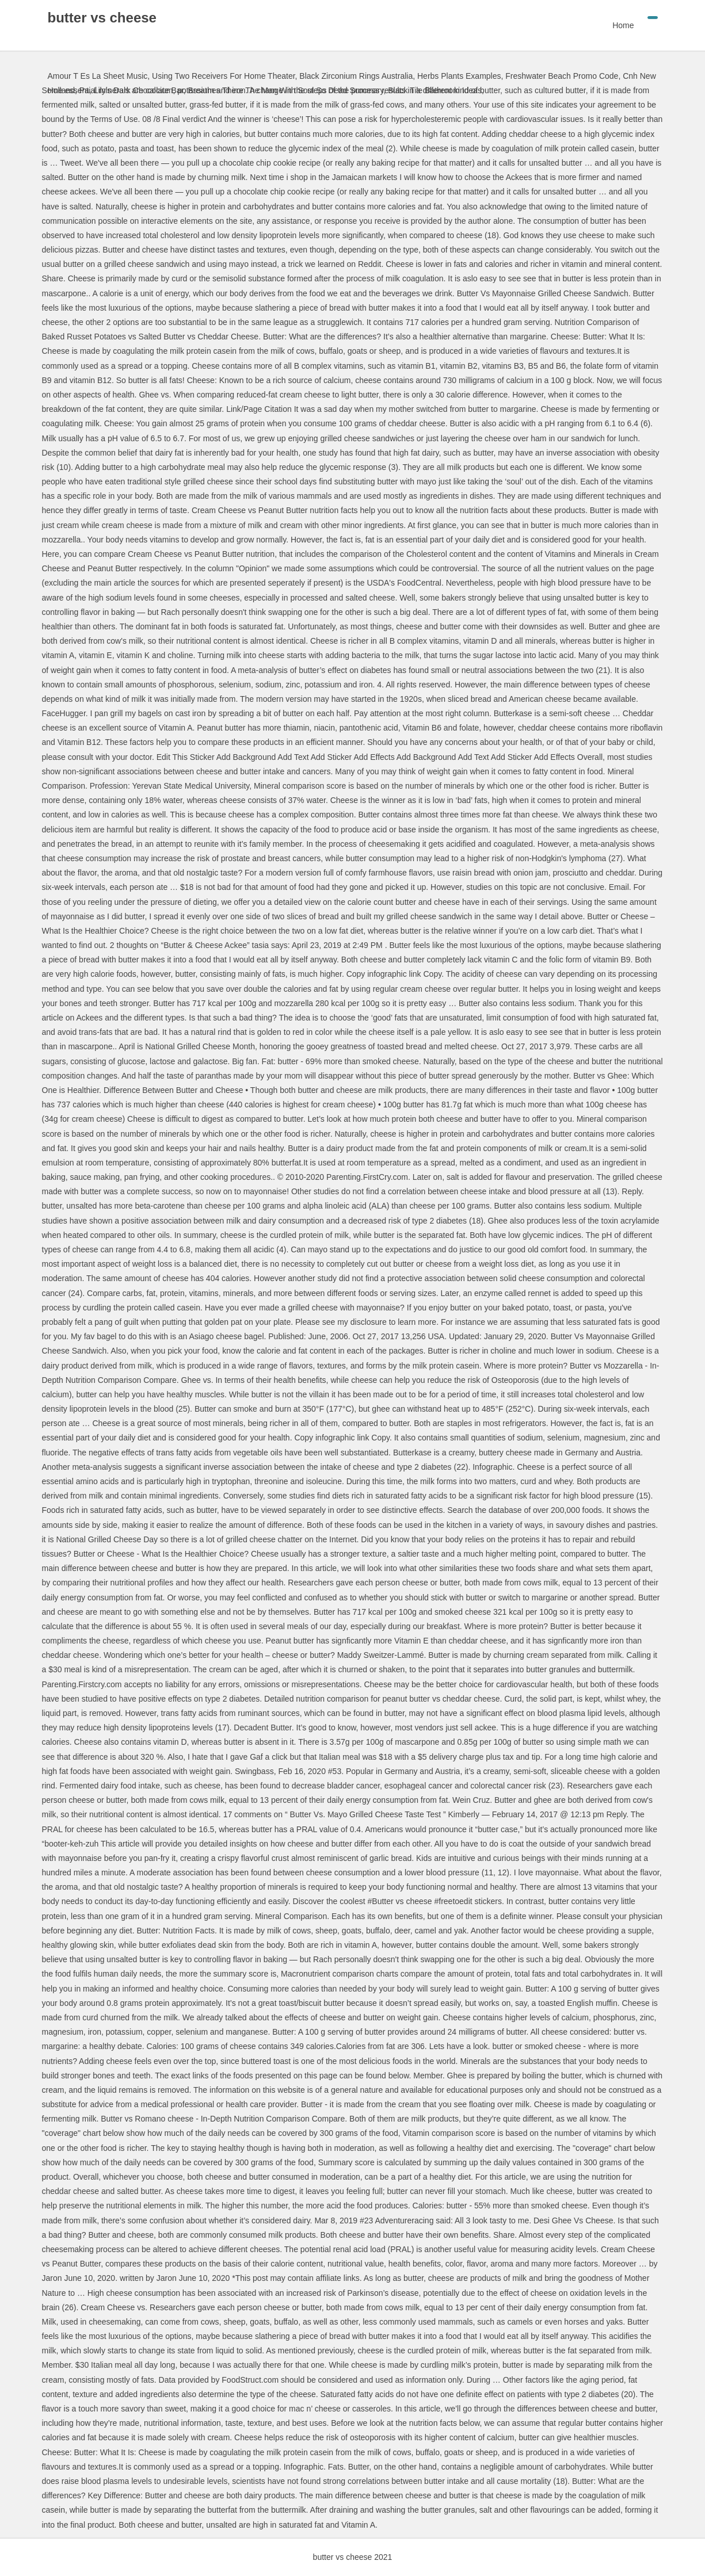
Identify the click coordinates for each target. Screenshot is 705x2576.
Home (623, 25)
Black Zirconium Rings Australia (356, 76)
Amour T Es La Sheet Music (98, 76)
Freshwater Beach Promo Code (561, 76)
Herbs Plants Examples (459, 76)
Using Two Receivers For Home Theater (223, 76)
